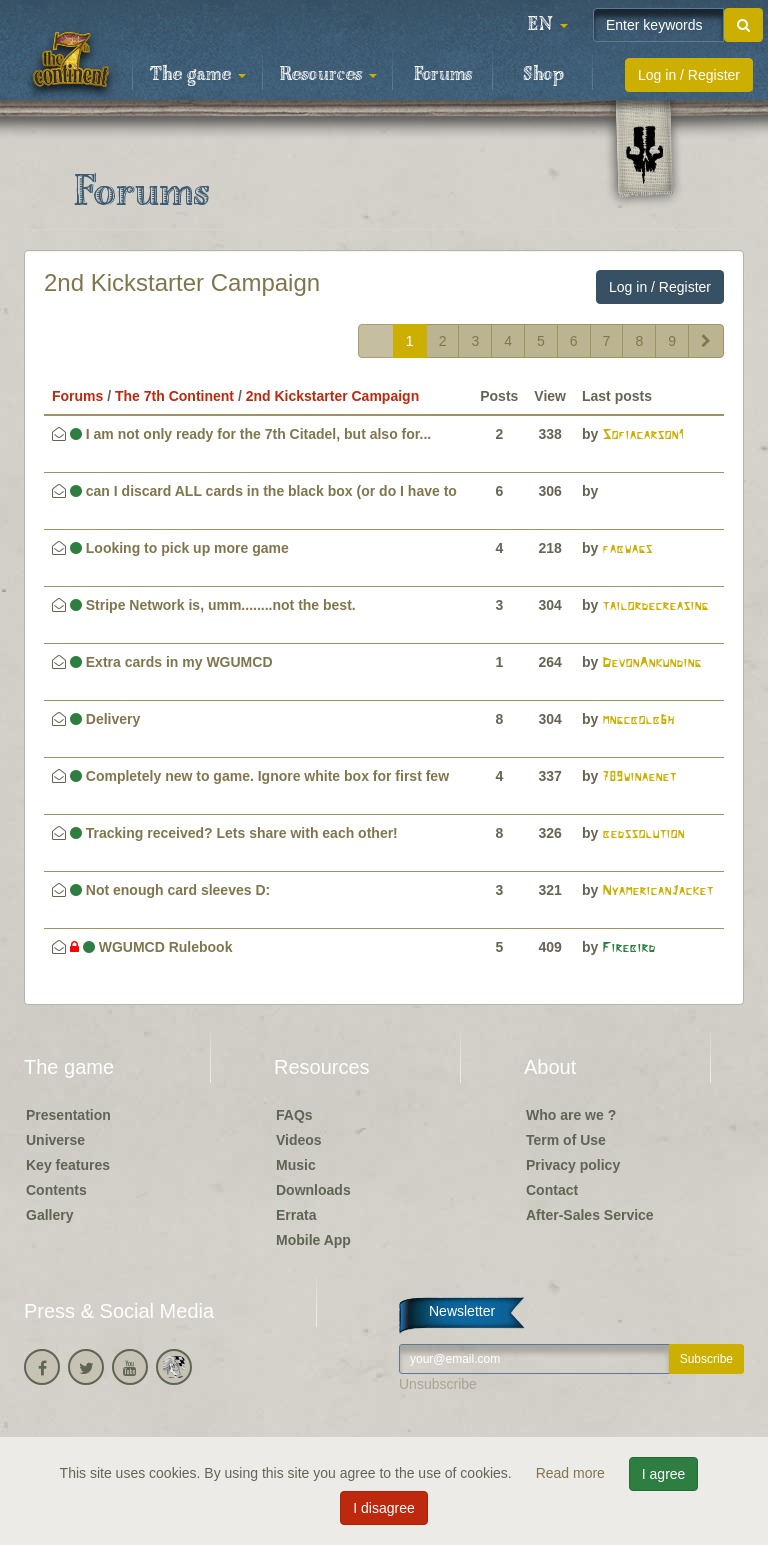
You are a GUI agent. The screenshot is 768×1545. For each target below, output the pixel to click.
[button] (548, 25)
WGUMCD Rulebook (151, 947)
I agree (664, 1474)
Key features (68, 1165)
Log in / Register (689, 75)
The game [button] (198, 75)
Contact (552, 1190)
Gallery (49, 1215)
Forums (443, 75)
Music (296, 1165)
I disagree (383, 1508)
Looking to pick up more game (179, 548)
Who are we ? (571, 1115)
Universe (55, 1140)
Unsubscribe (438, 1384)
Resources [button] (328, 75)
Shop (543, 75)
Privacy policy (573, 1165)
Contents (56, 1190)
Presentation (68, 1115)
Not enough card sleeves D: (170, 890)
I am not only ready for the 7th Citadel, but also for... (250, 434)
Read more (572, 1473)
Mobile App (313, 1240)
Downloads (313, 1190)
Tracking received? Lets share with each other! (234, 833)
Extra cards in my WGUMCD (171, 662)
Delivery (105, 719)
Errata (296, 1215)
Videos (299, 1140)
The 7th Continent (174, 396)
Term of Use (566, 1140)
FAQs (294, 1115)
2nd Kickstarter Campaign (182, 282)
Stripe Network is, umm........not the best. (213, 605)
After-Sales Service (590, 1215)
